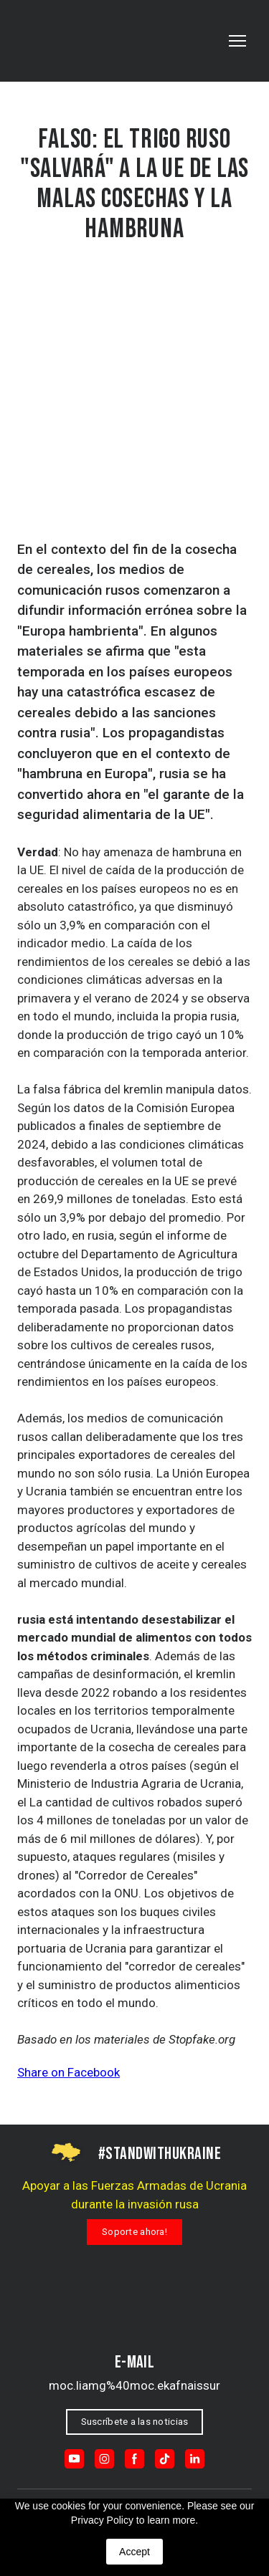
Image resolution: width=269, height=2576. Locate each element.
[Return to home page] (134, 2316)
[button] (134, 2232)
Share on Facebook (68, 2072)
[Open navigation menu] (237, 41)
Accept (134, 2551)
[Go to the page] (77, 40)
